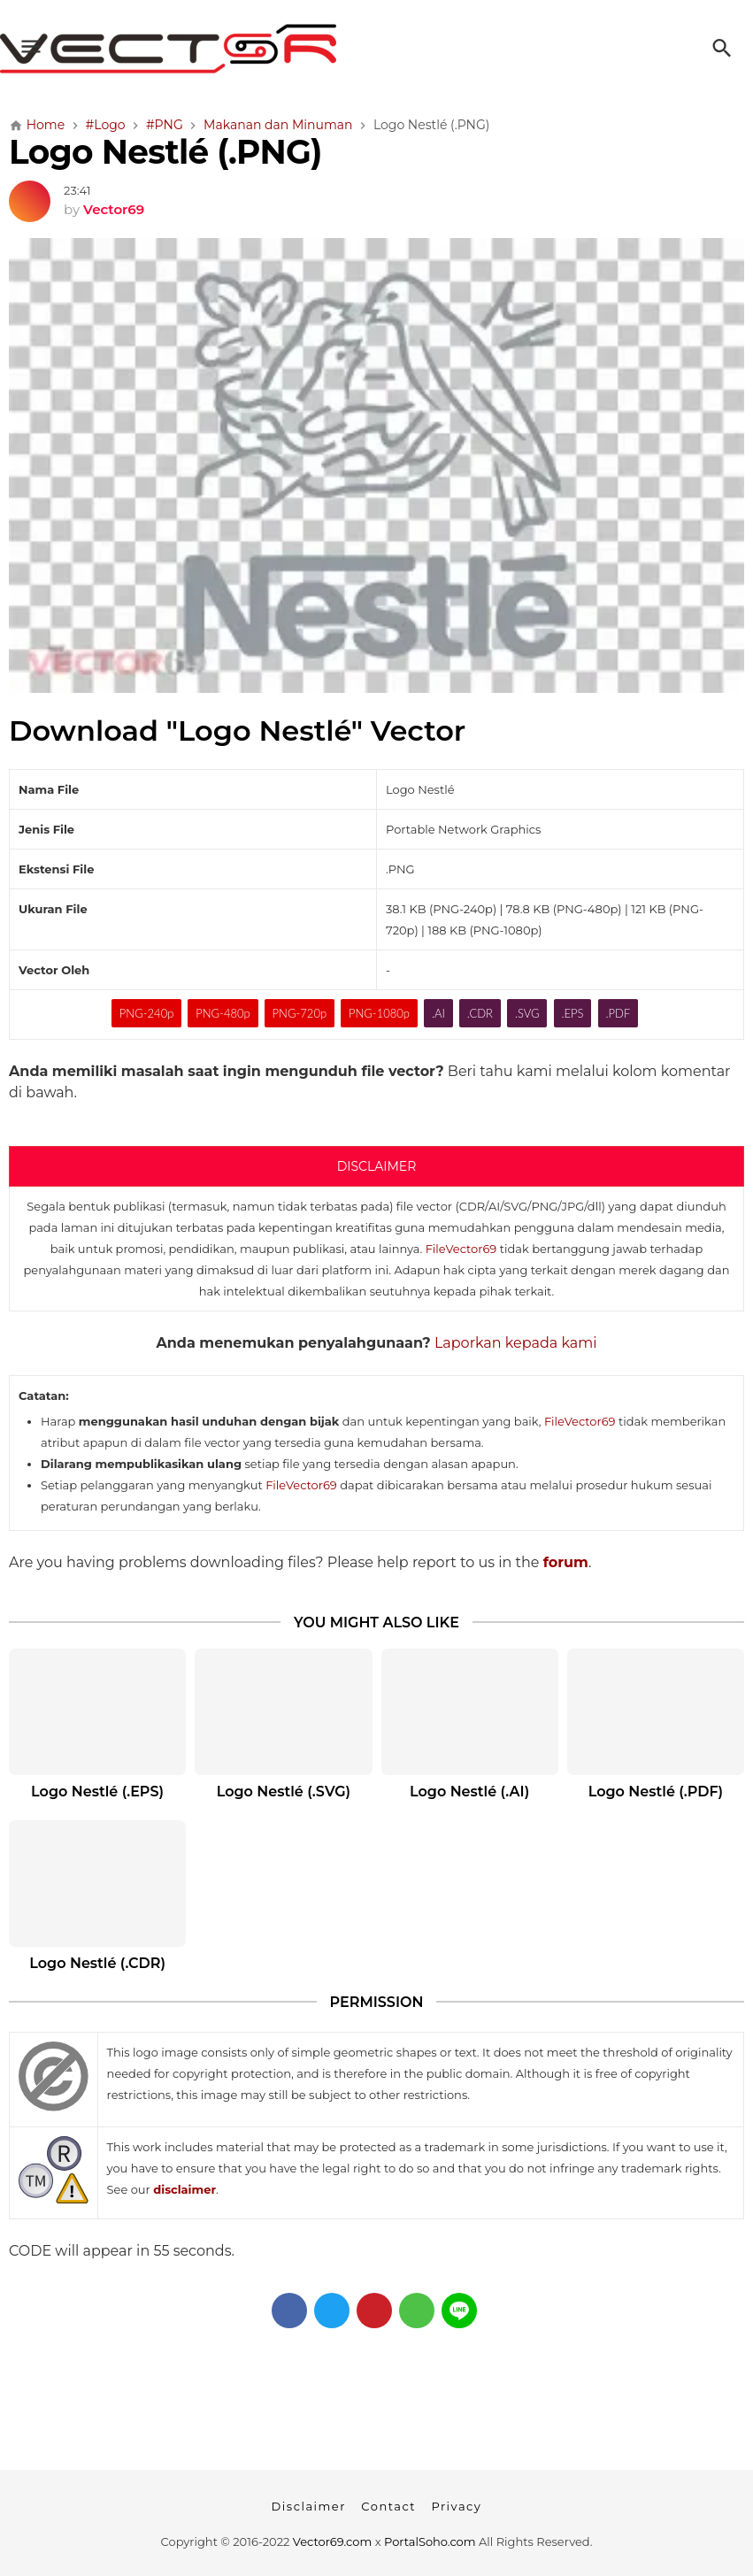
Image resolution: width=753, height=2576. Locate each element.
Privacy (456, 2506)
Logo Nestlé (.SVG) (284, 1791)
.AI (438, 1013)
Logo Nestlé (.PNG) (165, 152)
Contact (388, 2506)
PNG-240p (146, 1013)
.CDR (480, 1013)
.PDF (617, 1013)
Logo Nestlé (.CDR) (97, 1963)
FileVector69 (461, 1249)
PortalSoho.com (430, 2541)
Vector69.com (332, 2541)
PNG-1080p (379, 1013)
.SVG (527, 1013)
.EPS (573, 1013)
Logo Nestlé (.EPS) (97, 1791)
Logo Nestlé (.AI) (469, 1791)
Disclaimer (309, 2506)
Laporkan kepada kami (515, 1342)
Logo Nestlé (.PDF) (655, 1791)
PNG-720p (300, 1013)
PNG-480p (223, 1013)
